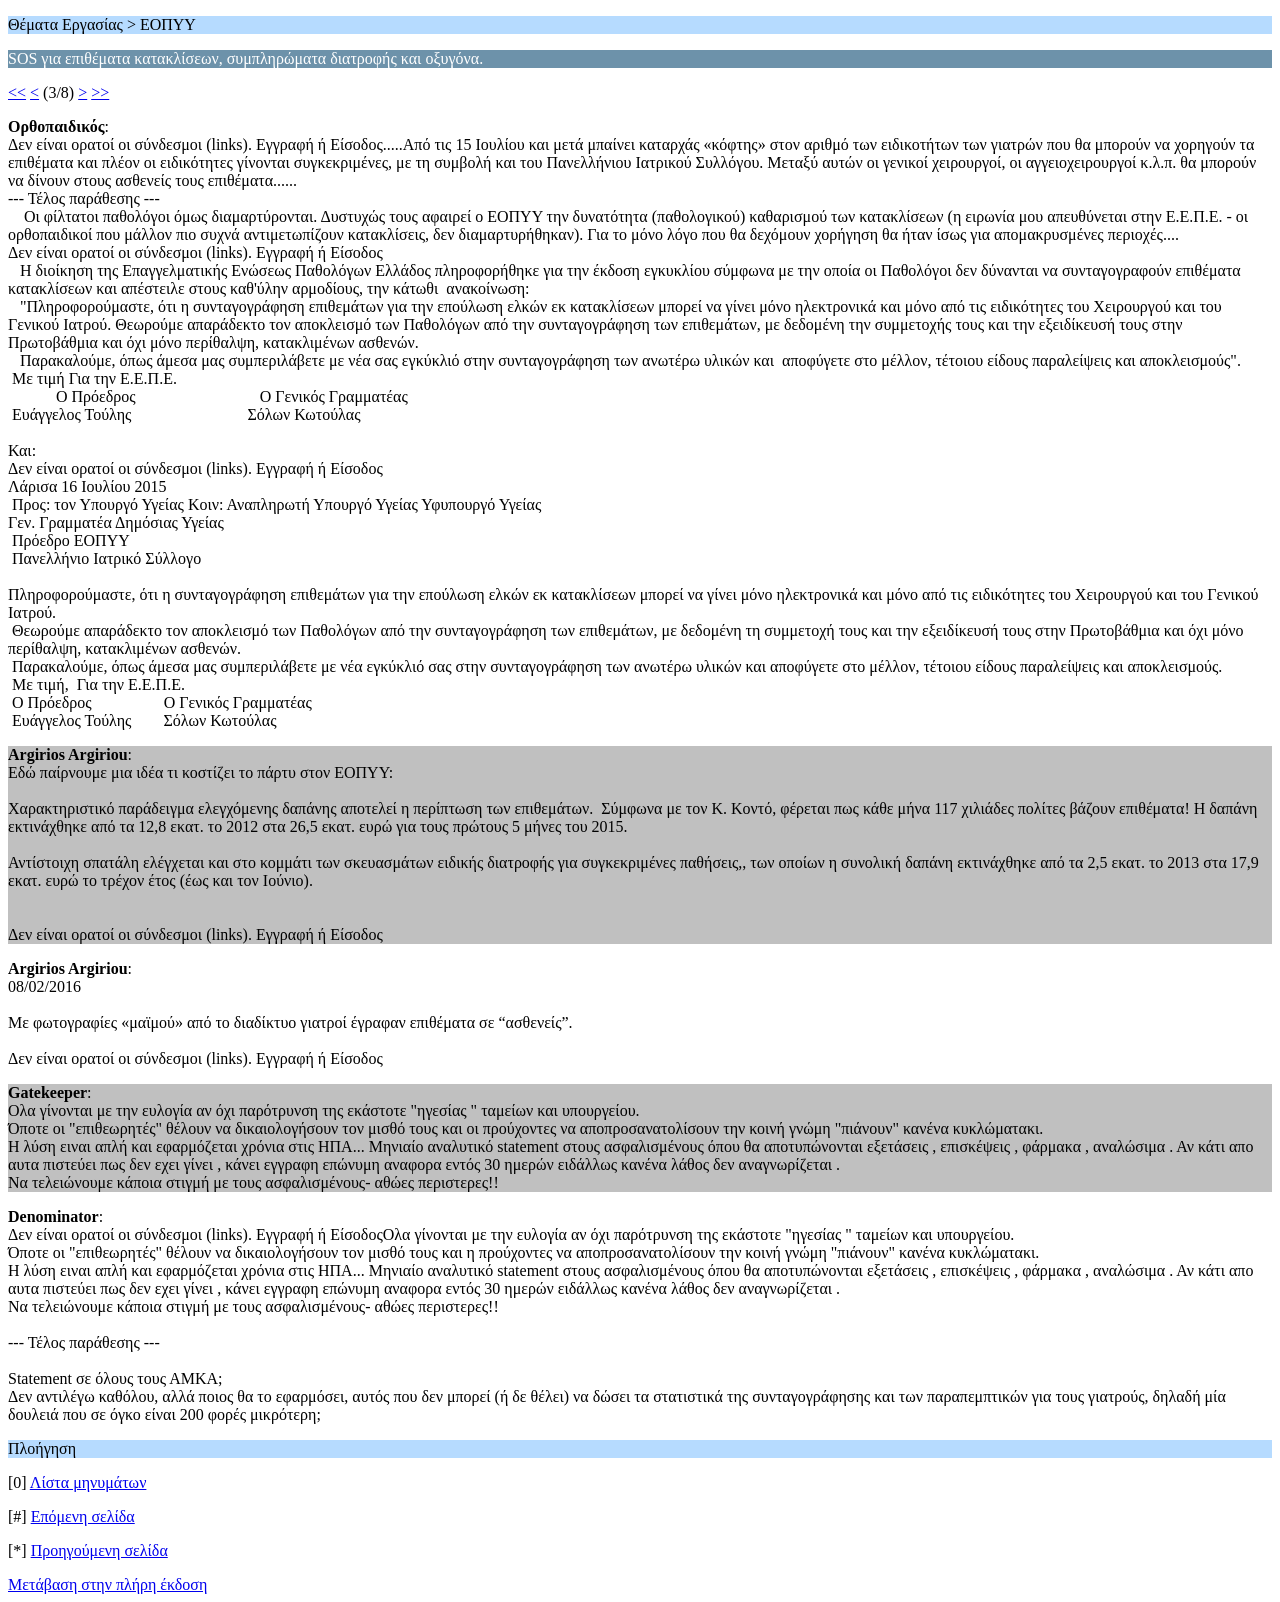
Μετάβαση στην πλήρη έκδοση (107, 1584)
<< (17, 92)
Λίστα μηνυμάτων (88, 1482)
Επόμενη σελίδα (83, 1516)
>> (100, 92)
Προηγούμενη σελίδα (99, 1550)
